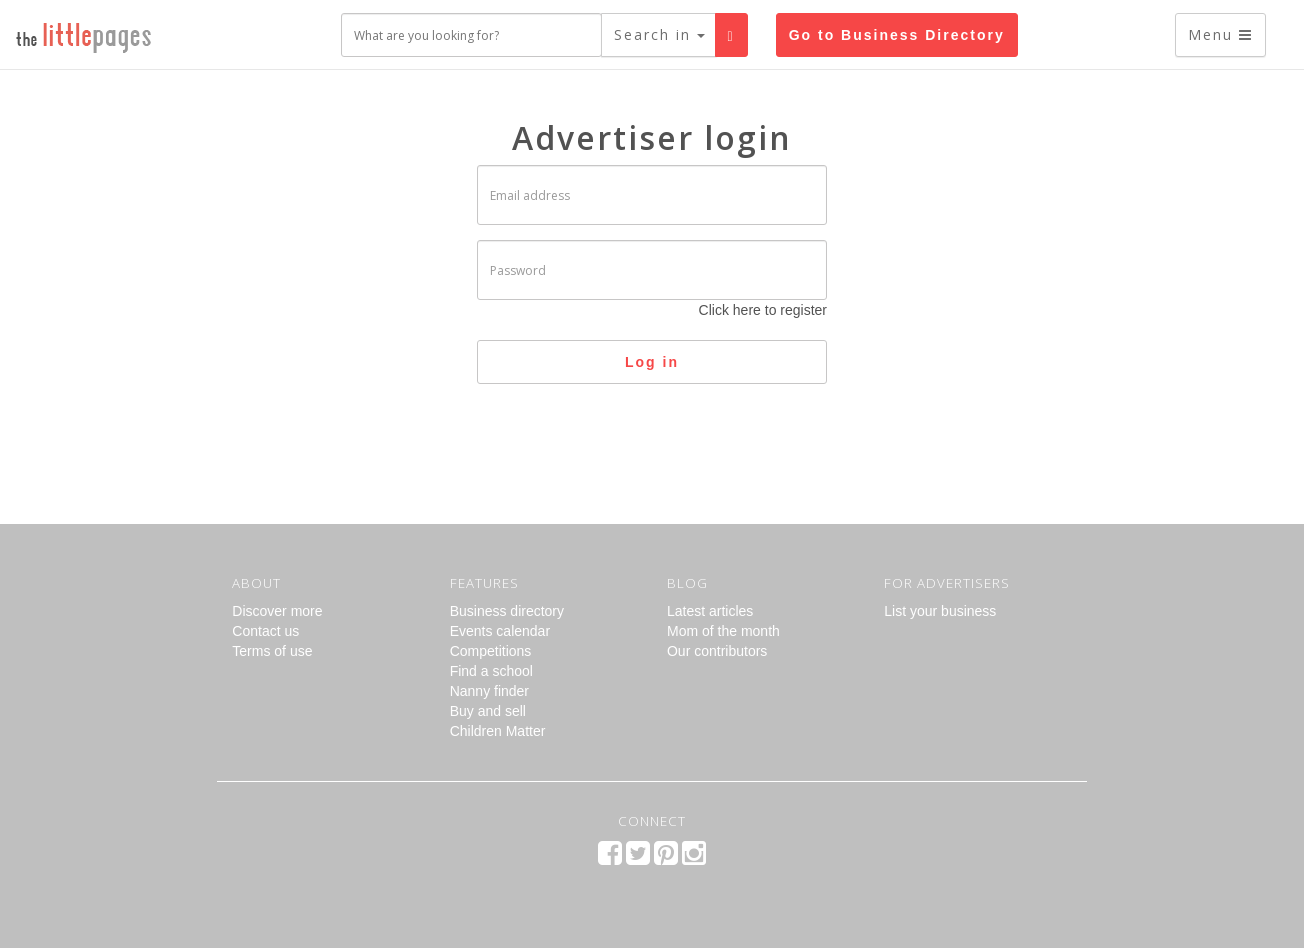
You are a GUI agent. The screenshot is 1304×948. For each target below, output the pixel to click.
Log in (652, 362)
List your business (940, 611)
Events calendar (500, 631)
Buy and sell (488, 711)
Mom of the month (723, 631)
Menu (1220, 34)
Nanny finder (489, 691)
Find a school (491, 671)
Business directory (507, 611)
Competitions (491, 651)
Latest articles (710, 611)
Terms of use (272, 651)
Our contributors (717, 651)
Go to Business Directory (897, 35)
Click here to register (763, 310)
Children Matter (498, 731)
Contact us (265, 631)
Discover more (277, 611)
